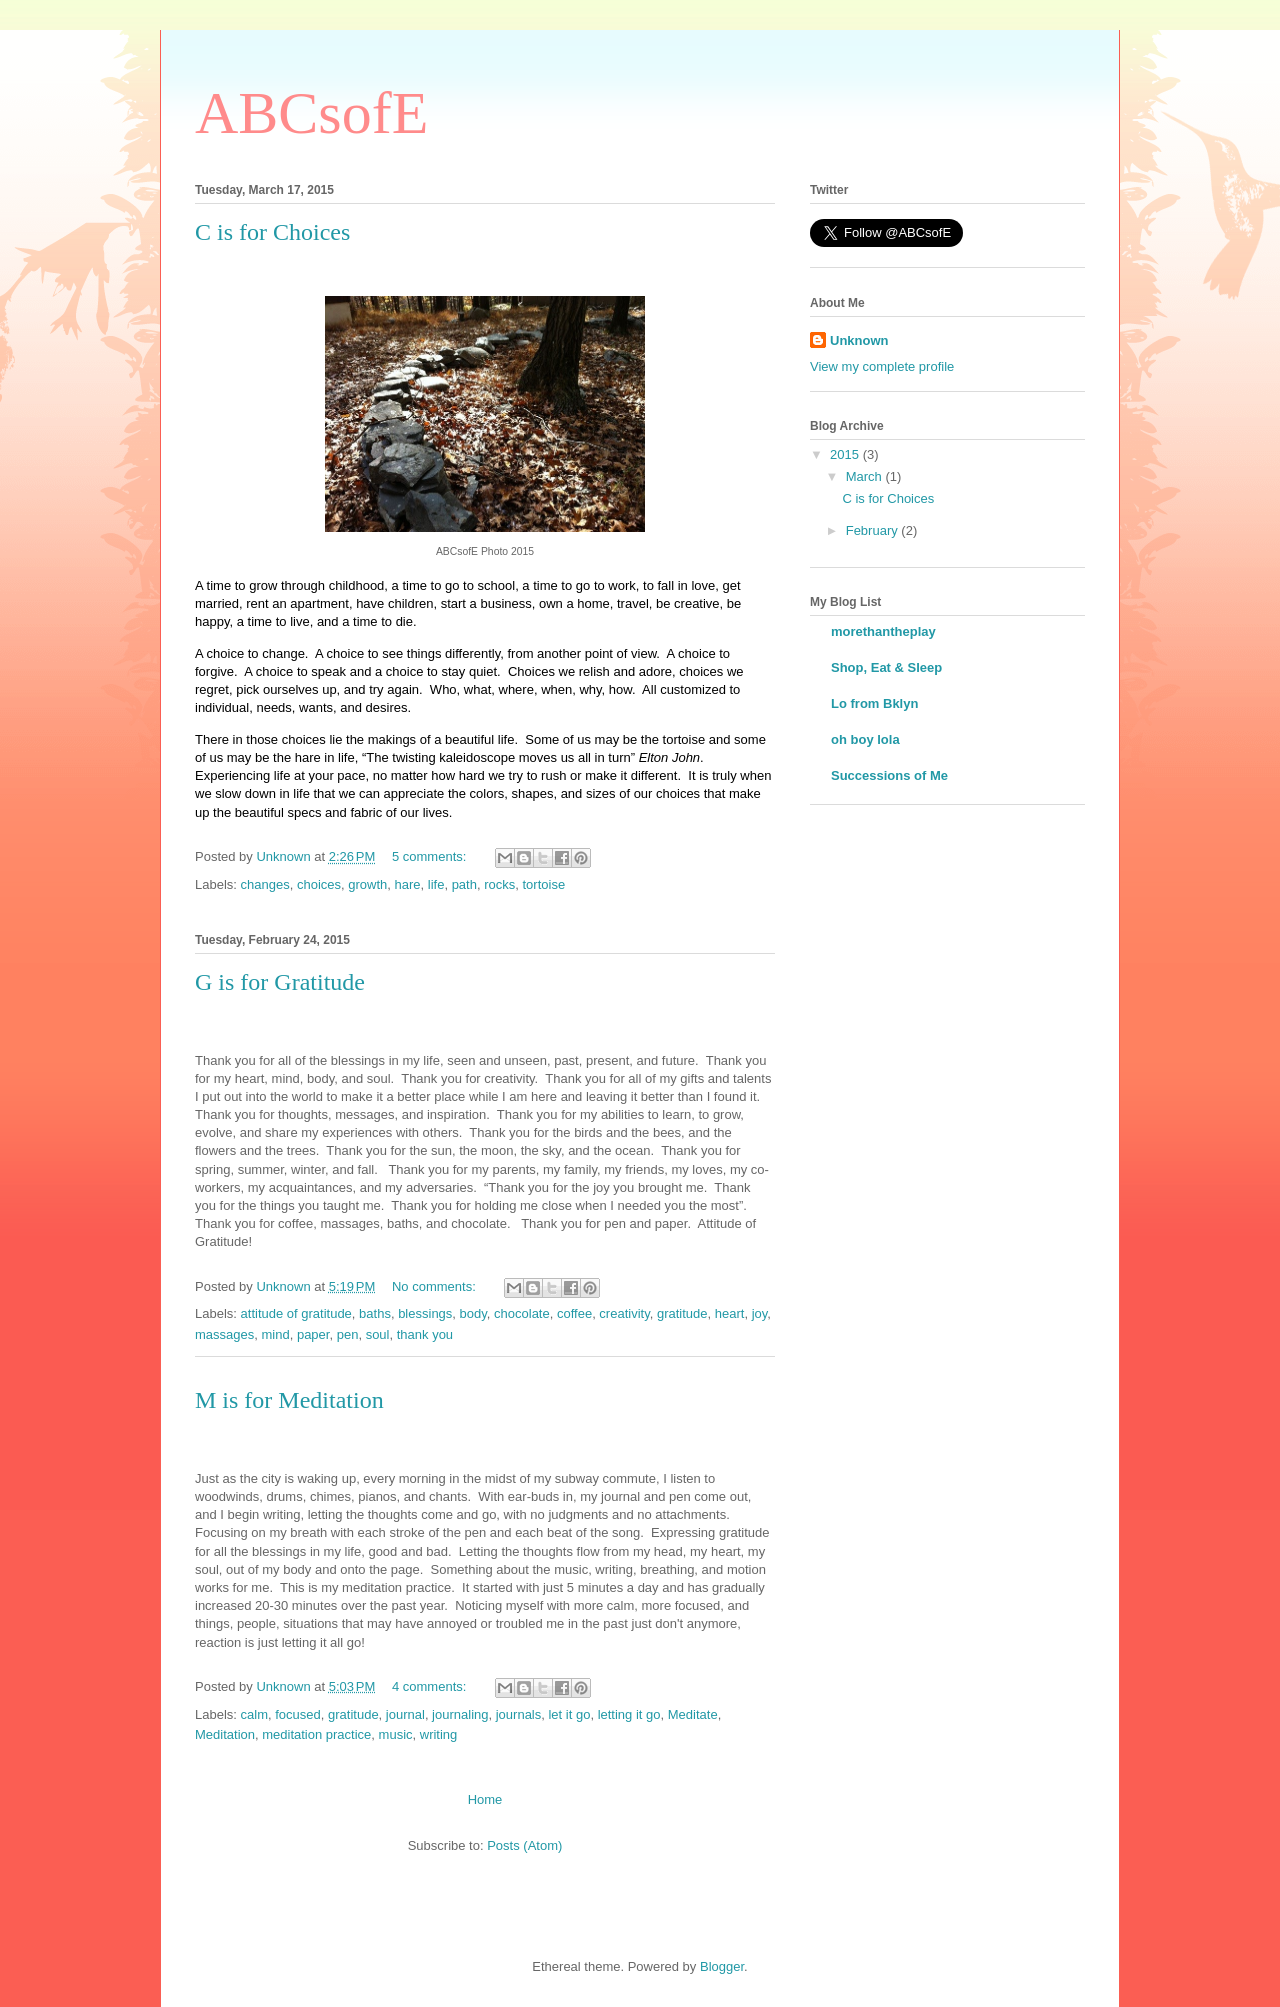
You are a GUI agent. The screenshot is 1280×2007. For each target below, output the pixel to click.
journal (405, 1714)
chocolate (522, 1313)
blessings (425, 1313)
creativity (624, 1313)
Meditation (225, 1734)
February (874, 530)
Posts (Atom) (524, 1845)
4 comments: (431, 1686)
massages (224, 1334)
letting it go (629, 1714)
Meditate (693, 1714)
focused (298, 1714)
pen (348, 1334)
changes (265, 884)
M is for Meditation (289, 1400)
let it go (569, 1714)
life (436, 884)
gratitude (682, 1313)
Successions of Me (889, 775)
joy (760, 1313)
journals (519, 1714)
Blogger (722, 1966)
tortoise (543, 884)
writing (439, 1734)
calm (254, 1714)
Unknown (859, 340)
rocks (499, 884)
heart (730, 1313)
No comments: (435, 1286)
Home (485, 1799)
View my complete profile (882, 366)
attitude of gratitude (296, 1313)
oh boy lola (865, 739)
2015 (846, 454)
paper (313, 1334)
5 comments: (431, 856)
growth (367, 884)
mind (275, 1334)
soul (378, 1334)
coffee (574, 1313)
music (396, 1734)
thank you (425, 1334)
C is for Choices (272, 232)
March (866, 476)
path (464, 884)
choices (319, 884)
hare (408, 884)
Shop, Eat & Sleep (886, 667)
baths (375, 1313)
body (473, 1313)
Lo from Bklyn (874, 703)
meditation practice (316, 1734)
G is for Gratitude (280, 982)
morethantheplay (883, 631)
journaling (460, 1714)
